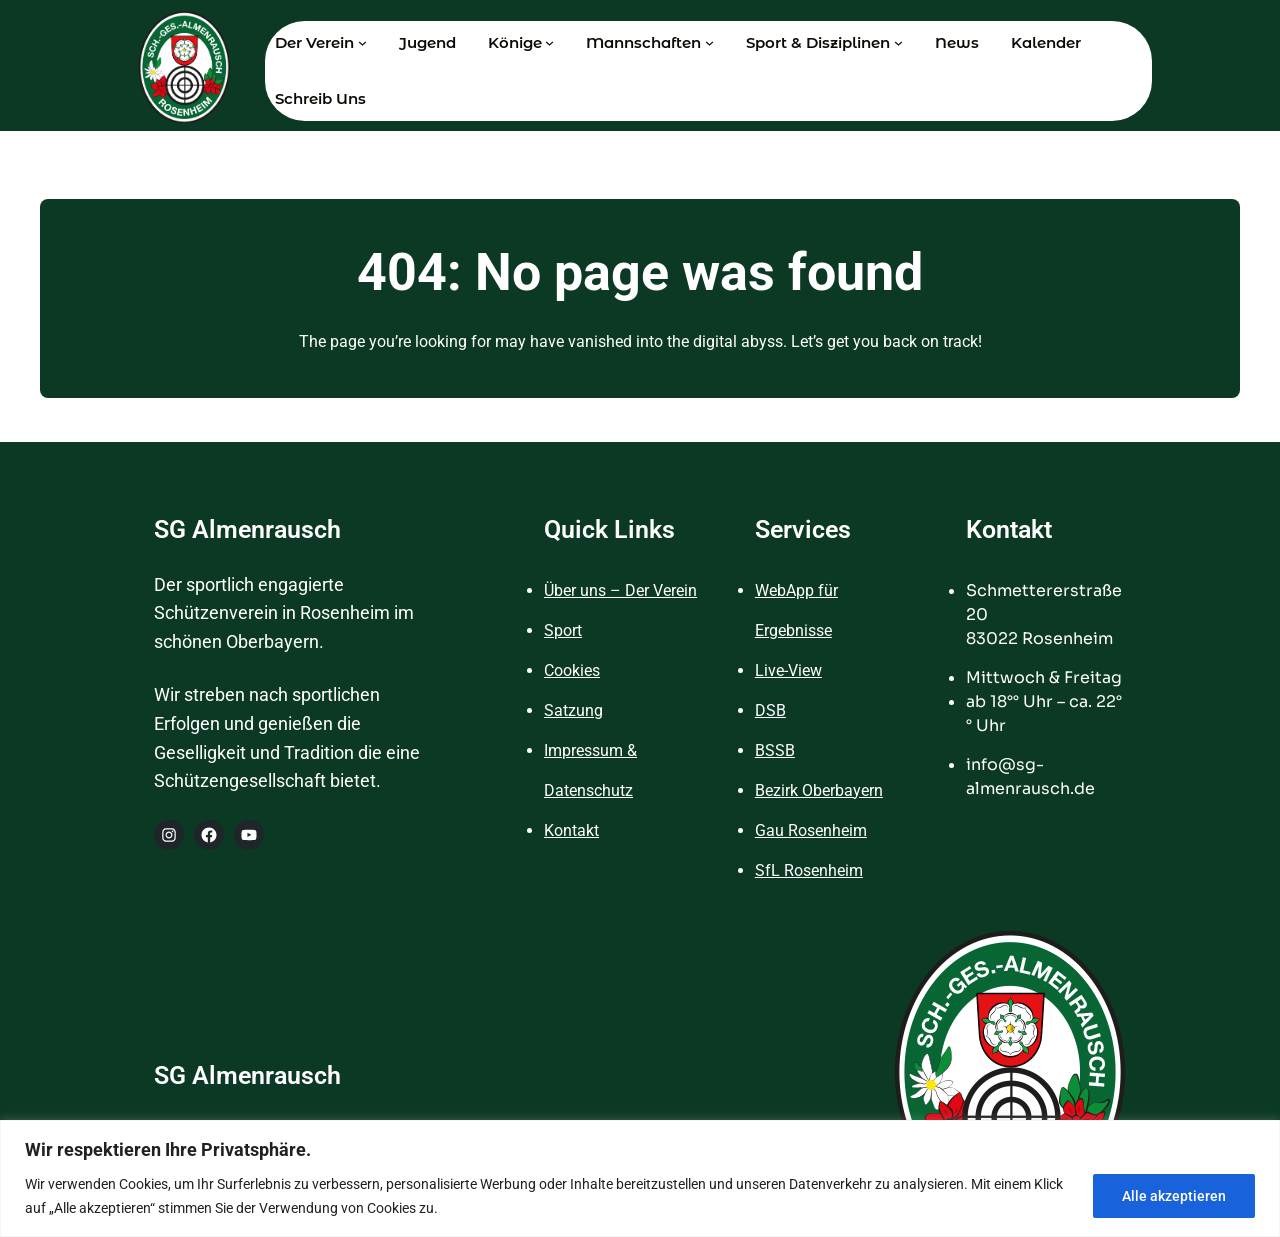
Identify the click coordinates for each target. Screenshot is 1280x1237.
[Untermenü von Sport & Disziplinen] (898, 42)
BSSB (775, 750)
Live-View (788, 670)
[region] (640, 1178)
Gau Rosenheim (811, 830)
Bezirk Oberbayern (819, 790)
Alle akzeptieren (1174, 1196)
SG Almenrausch (247, 529)
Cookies (572, 670)
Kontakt (571, 830)
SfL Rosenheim (809, 870)
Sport (563, 630)
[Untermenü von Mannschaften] (709, 42)
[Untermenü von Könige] (549, 42)
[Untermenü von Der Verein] (362, 42)
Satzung (573, 710)
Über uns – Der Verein (620, 590)
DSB (770, 710)
